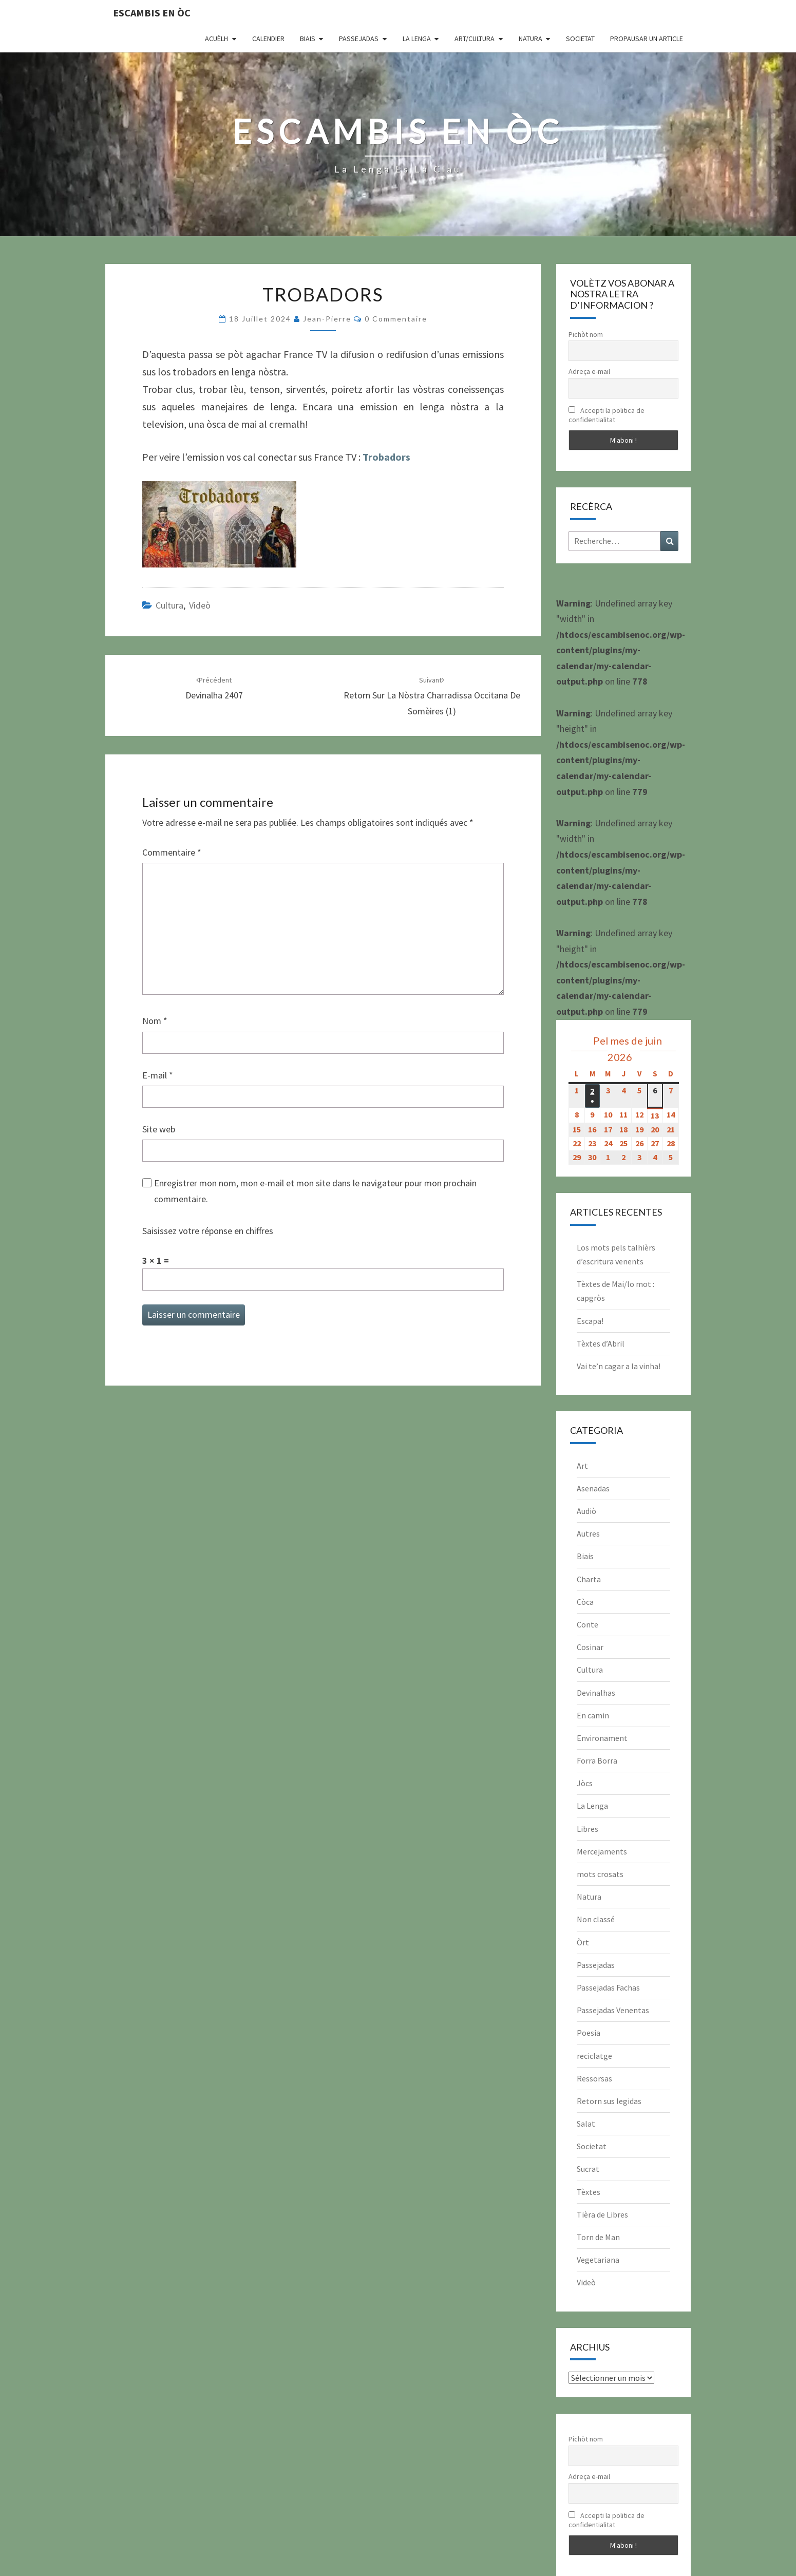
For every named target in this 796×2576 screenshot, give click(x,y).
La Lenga (417, 38)
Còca (585, 1602)
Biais (307, 38)
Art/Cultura (474, 38)
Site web (158, 1129)
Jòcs (585, 1783)
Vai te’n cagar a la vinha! (618, 1366)
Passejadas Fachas (608, 1987)
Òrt (583, 1942)
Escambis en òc (152, 12)
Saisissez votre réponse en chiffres (207, 1231)
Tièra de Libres (602, 2214)
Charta (589, 1579)
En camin (593, 1715)
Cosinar (590, 1647)
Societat (580, 38)
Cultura (169, 605)
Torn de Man (598, 2237)
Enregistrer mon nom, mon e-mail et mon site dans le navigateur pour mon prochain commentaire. (315, 1191)
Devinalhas (596, 1693)
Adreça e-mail (589, 371)
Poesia (588, 2033)
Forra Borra (597, 1760)
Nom (154, 1021)
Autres (588, 1533)
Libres (587, 1829)
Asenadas (593, 1488)
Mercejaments (602, 1851)
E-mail (157, 1075)
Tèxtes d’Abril (600, 1343)
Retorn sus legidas (609, 2101)
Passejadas (358, 38)
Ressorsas (594, 2078)
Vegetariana (598, 2260)
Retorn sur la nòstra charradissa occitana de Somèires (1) (432, 695)
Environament (602, 1738)
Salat (586, 2123)
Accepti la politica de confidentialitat (606, 415)
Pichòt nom (585, 334)
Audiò (586, 1511)
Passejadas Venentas (613, 2010)
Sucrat (588, 2169)
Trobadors (386, 456)
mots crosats (600, 1874)
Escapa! (590, 1321)
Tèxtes (588, 2192)
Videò (200, 605)
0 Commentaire (396, 318)
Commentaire (171, 852)
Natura (530, 38)
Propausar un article (646, 38)
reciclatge (594, 2056)
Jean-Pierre (327, 318)
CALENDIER (268, 38)
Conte (587, 1624)
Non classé (596, 1919)
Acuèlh (216, 38)
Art (582, 1466)
